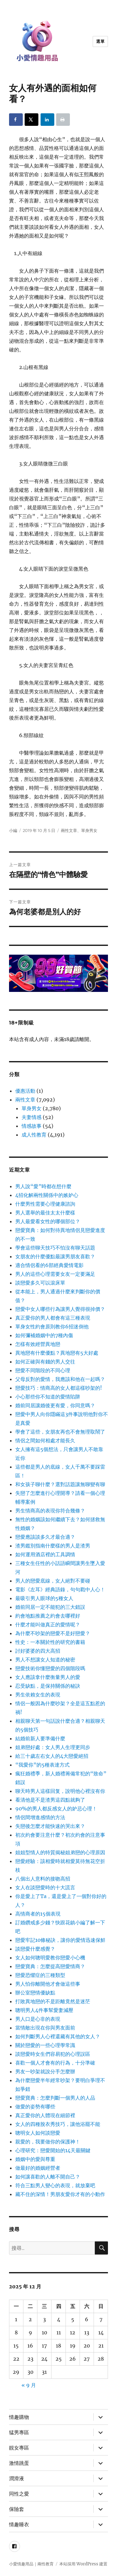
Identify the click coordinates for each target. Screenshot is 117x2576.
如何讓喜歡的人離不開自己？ (47, 2176)
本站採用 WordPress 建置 (83, 2564)
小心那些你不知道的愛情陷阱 (47, 1396)
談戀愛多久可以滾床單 (40, 1283)
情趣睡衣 (19, 2524)
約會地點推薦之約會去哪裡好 (47, 1616)
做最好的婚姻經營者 (37, 2168)
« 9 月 (29, 2385)
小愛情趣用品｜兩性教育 (31, 2564)
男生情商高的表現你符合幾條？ (50, 1510)
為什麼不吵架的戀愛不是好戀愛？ (52, 1633)
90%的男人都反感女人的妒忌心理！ (56, 1808)
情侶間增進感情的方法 (40, 1817)
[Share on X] (31, 119)
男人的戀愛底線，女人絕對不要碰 (52, 1581)
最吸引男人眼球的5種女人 (44, 1598)
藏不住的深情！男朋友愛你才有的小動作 (60, 2194)
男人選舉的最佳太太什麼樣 (45, 1212)
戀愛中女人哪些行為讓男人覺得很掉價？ (60, 1309)
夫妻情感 (31, 1117)
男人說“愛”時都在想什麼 (43, 1186)
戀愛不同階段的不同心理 (42, 1370)
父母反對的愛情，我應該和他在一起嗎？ (60, 1379)
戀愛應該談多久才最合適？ (45, 1537)
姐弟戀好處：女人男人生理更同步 (52, 1747)
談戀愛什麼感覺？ (35, 1949)
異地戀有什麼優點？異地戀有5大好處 (56, 1353)
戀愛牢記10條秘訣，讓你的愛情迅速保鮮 (60, 1940)
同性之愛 (19, 2494)
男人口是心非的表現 (37, 2019)
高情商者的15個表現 (38, 1914)
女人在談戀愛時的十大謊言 (45, 1887)
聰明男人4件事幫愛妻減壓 (44, 2010)
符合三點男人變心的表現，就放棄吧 (55, 2185)
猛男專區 (19, 2432)
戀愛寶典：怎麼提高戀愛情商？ (50, 1966)
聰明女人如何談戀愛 (37, 2133)
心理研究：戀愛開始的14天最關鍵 (52, 2150)
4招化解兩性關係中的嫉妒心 (46, 1195)
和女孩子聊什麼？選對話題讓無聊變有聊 (60, 1484)
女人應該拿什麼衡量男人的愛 (47, 1677)
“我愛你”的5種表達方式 (42, 1765)
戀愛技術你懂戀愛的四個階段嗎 (50, 1668)
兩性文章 (69, 830)
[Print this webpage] (63, 119)
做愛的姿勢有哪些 (35, 2106)
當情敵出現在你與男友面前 (45, 2027)
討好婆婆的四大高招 (37, 1651)
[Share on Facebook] (16, 119)
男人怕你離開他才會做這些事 (47, 1984)
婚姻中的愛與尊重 (35, 2159)
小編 (13, 830)
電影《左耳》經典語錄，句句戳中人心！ (60, 1589)
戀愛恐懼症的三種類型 (40, 1975)
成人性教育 (34, 1134)
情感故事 (31, 1126)
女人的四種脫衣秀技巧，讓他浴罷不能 (57, 2124)
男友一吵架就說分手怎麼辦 (45, 2071)
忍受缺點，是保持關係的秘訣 (47, 1686)
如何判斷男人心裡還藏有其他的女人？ (57, 2036)
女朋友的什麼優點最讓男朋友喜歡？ (55, 1256)
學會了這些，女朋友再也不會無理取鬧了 (60, 1432)
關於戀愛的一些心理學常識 (45, 2045)
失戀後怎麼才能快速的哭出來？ (50, 1826)
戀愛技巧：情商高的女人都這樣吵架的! (58, 1388)
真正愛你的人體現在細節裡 (45, 2115)
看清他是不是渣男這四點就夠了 (50, 1800)
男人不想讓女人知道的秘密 (45, 1659)
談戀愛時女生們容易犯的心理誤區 (52, 2054)
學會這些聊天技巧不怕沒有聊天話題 (55, 1247)
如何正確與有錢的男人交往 (45, 1361)
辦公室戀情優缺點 (35, 1992)
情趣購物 (19, 2417)
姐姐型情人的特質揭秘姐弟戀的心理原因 (60, 1852)
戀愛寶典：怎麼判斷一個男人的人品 (55, 2098)
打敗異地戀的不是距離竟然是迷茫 (52, 2001)
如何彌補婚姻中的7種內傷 (44, 1335)
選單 (100, 41)
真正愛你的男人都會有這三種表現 (52, 1318)
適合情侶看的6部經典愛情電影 (49, 1265)
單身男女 (89, 830)
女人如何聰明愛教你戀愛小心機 (50, 1957)
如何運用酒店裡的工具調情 (45, 1554)
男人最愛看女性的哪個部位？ (47, 1221)
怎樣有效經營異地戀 (37, 1344)
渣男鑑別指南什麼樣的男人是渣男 (52, 1545)
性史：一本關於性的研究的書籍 (50, 1642)
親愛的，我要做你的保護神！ (47, 2141)
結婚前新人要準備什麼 (40, 1738)
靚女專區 (19, 2448)
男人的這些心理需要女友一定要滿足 (55, 1274)
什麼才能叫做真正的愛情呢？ (47, 1624)
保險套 (16, 2509)
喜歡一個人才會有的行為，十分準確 (55, 2063)
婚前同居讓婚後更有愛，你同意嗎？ (55, 1405)
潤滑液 (16, 2478)
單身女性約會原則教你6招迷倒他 (52, 1326)
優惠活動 (25, 1091)
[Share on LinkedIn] (47, 119)
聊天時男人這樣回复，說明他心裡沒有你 (60, 1791)
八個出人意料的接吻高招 (42, 1879)
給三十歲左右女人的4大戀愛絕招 (51, 1756)
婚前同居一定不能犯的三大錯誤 (50, 1607)
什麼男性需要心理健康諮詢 (45, 1204)
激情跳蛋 (19, 2463)
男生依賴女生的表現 (37, 1694)
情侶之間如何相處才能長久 (45, 1440)
